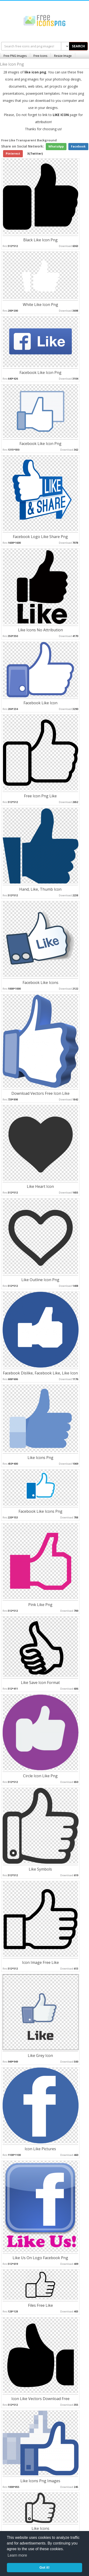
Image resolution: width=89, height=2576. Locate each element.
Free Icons (40, 56)
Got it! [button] (44, 2567)
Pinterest (13, 154)
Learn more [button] (17, 2555)
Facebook (78, 146)
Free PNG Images (15, 56)
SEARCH (78, 46)
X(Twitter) (35, 154)
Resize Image (63, 56)
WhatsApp (56, 146)
